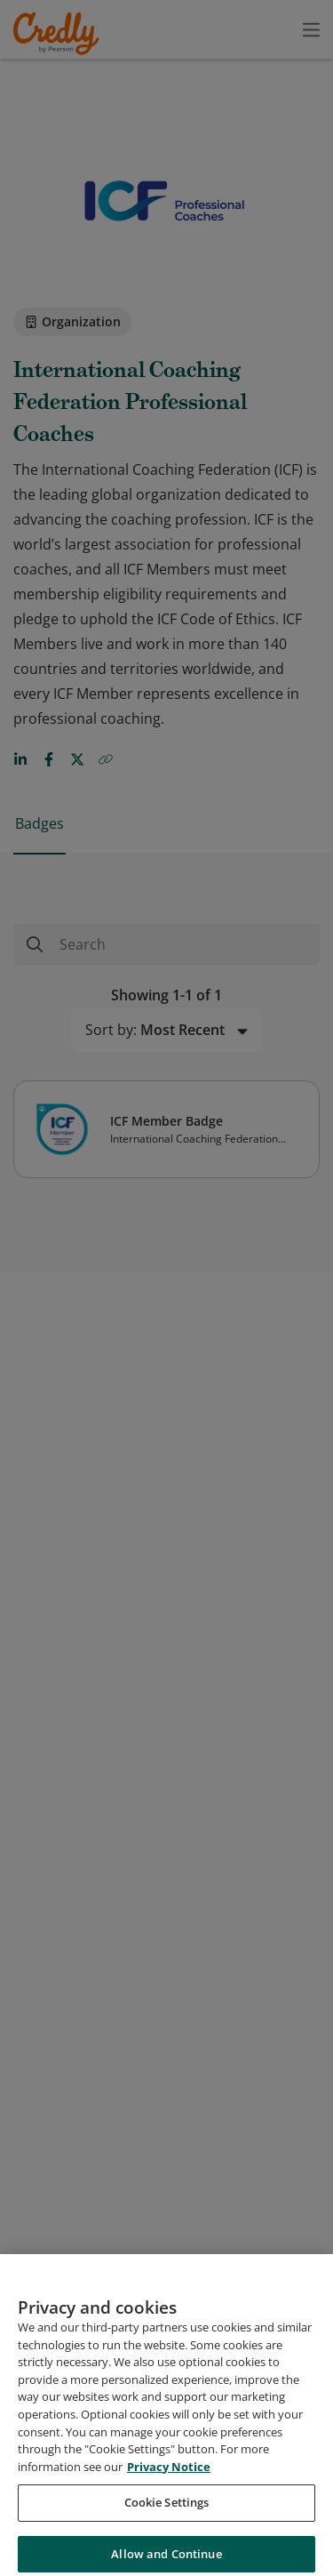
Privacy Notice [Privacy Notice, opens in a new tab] (168, 2482)
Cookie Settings (167, 2517)
